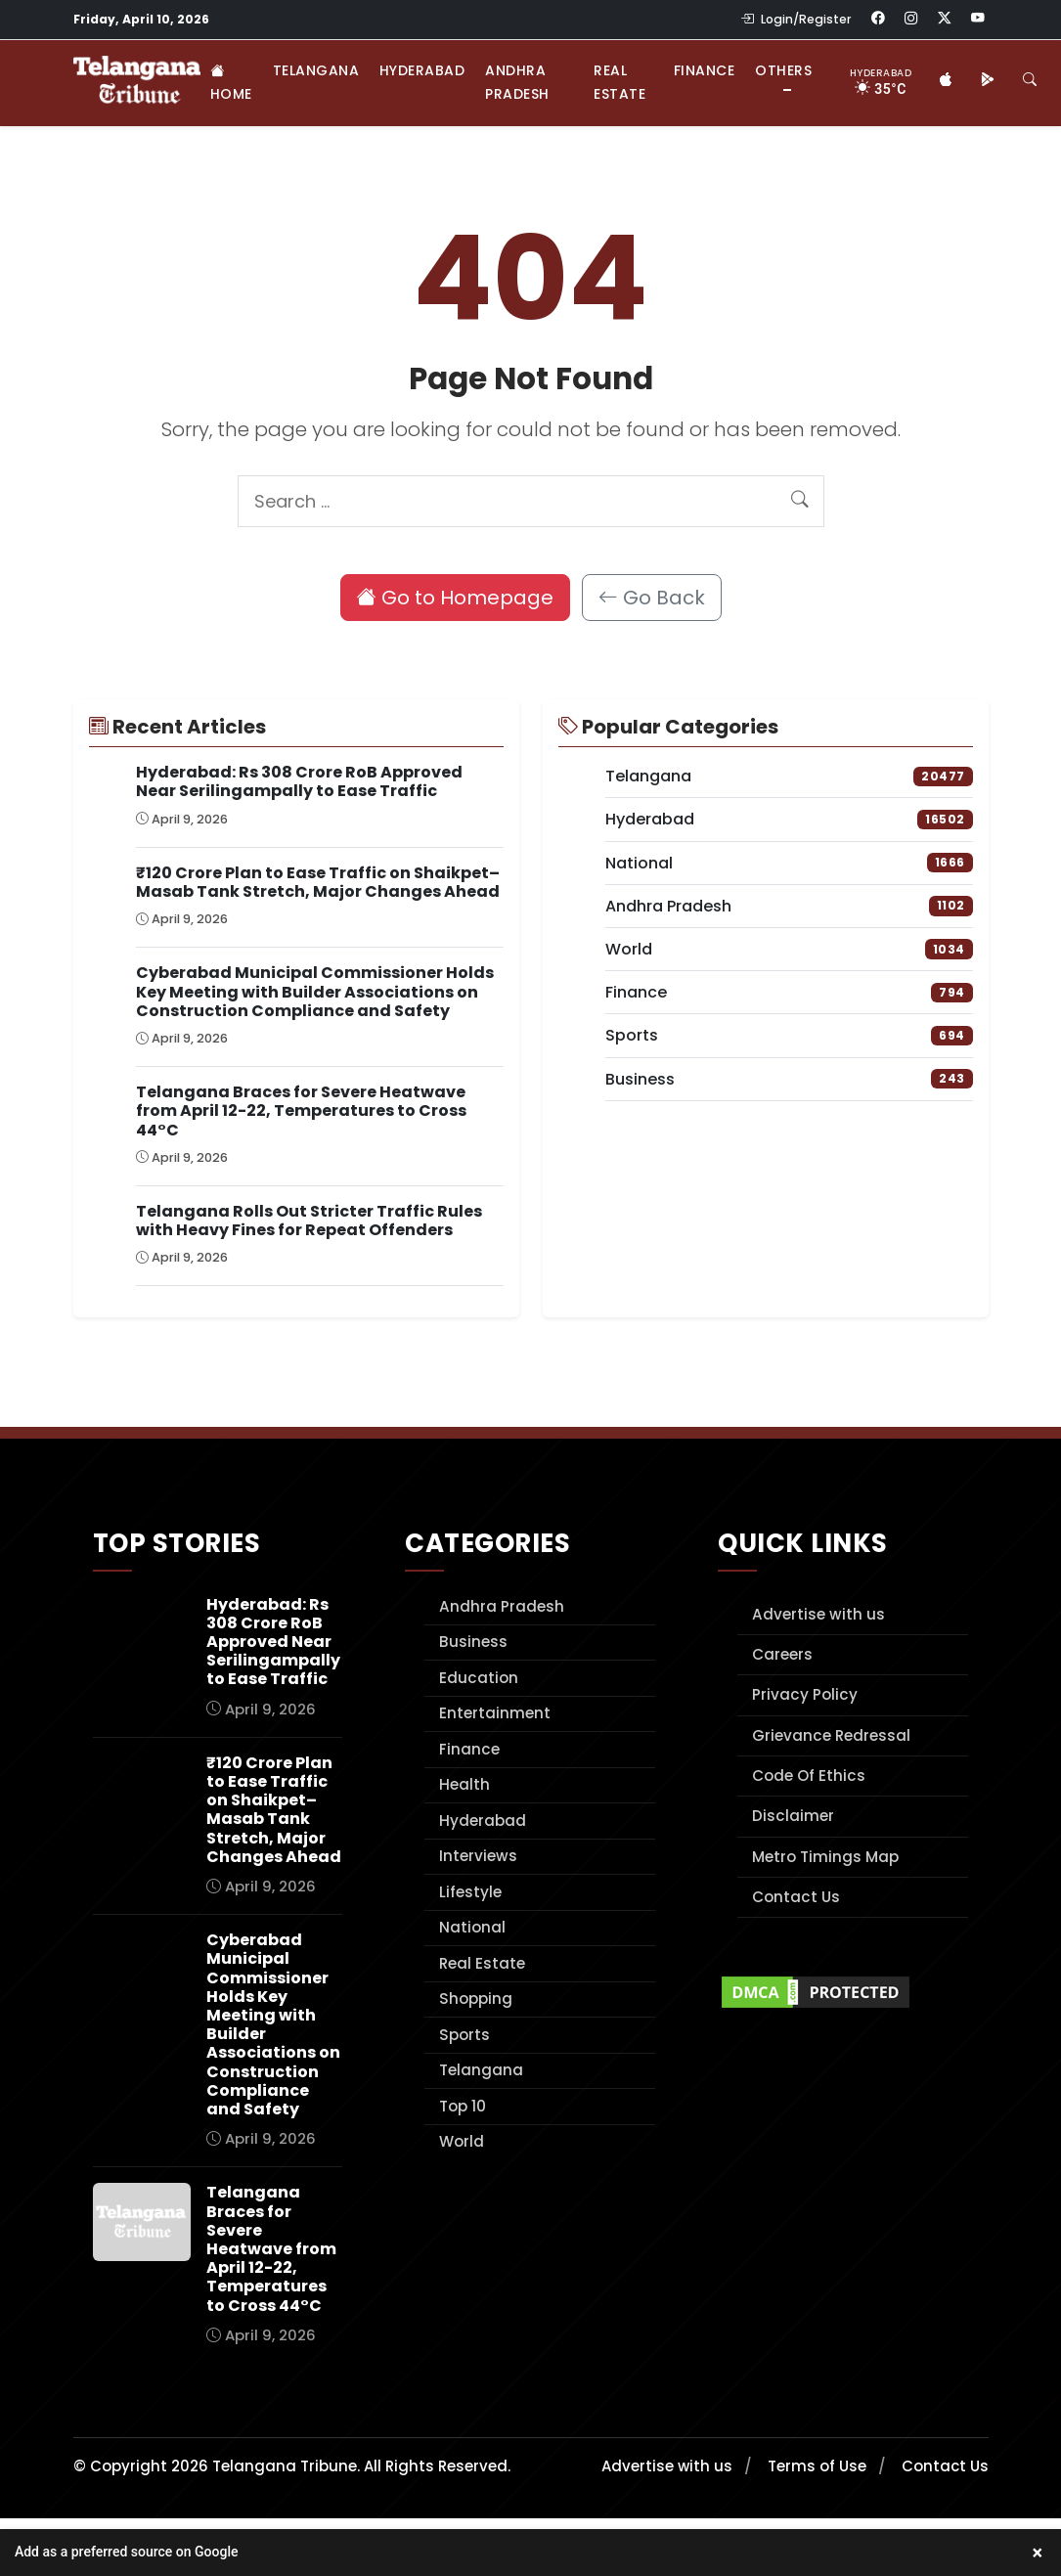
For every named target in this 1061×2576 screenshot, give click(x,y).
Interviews (478, 1855)
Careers (782, 1654)
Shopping (475, 1998)
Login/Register (796, 19)
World (461, 2141)
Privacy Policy (805, 1694)
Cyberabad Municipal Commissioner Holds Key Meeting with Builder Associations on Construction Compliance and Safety (315, 991)
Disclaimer (793, 1815)
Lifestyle (470, 1892)
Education (478, 1677)
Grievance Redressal (831, 1735)
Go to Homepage (455, 597)
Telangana (316, 70)
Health (464, 1784)
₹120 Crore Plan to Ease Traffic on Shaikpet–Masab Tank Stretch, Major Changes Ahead (318, 882)
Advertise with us (818, 1614)
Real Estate (619, 82)
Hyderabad (422, 70)
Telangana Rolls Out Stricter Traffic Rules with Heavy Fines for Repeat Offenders (309, 1220)
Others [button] (783, 70)
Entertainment (495, 1713)
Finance (704, 70)
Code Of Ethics (808, 1775)
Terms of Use (817, 2466)
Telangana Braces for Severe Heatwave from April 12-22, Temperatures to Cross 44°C (301, 1110)
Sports (464, 2034)
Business (473, 1641)
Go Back (651, 597)
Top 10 (462, 2106)
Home (231, 82)
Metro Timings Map (825, 1856)
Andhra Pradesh (517, 82)
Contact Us (796, 1897)
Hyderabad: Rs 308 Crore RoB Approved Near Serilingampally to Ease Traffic (299, 781)
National (472, 1927)
